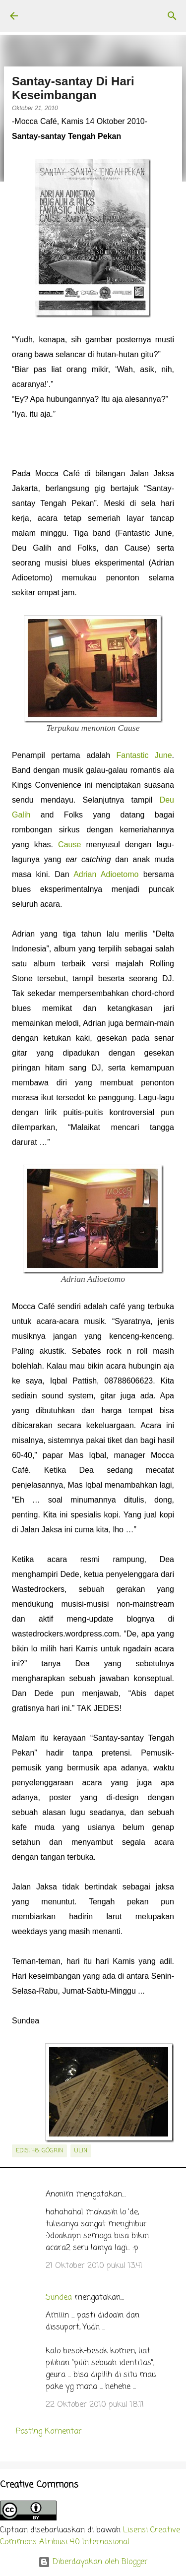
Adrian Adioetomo (105, 874)
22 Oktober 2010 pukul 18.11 (95, 2405)
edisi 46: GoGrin (39, 2150)
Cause (69, 844)
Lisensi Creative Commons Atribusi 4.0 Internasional (90, 2536)
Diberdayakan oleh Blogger (93, 2562)
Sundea (59, 2298)
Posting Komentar (49, 2432)
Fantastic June (144, 755)
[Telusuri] (172, 16)
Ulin (80, 2150)
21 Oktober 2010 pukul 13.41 (94, 2266)
